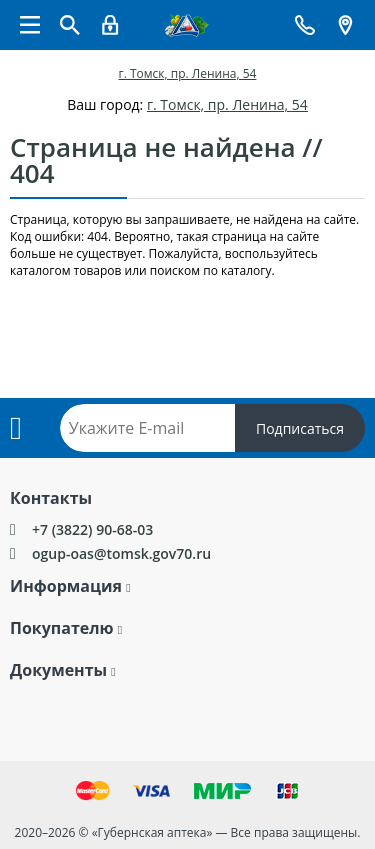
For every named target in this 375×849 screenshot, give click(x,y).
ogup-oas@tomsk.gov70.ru (121, 553)
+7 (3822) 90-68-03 (92, 529)
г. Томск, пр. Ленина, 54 (188, 73)
